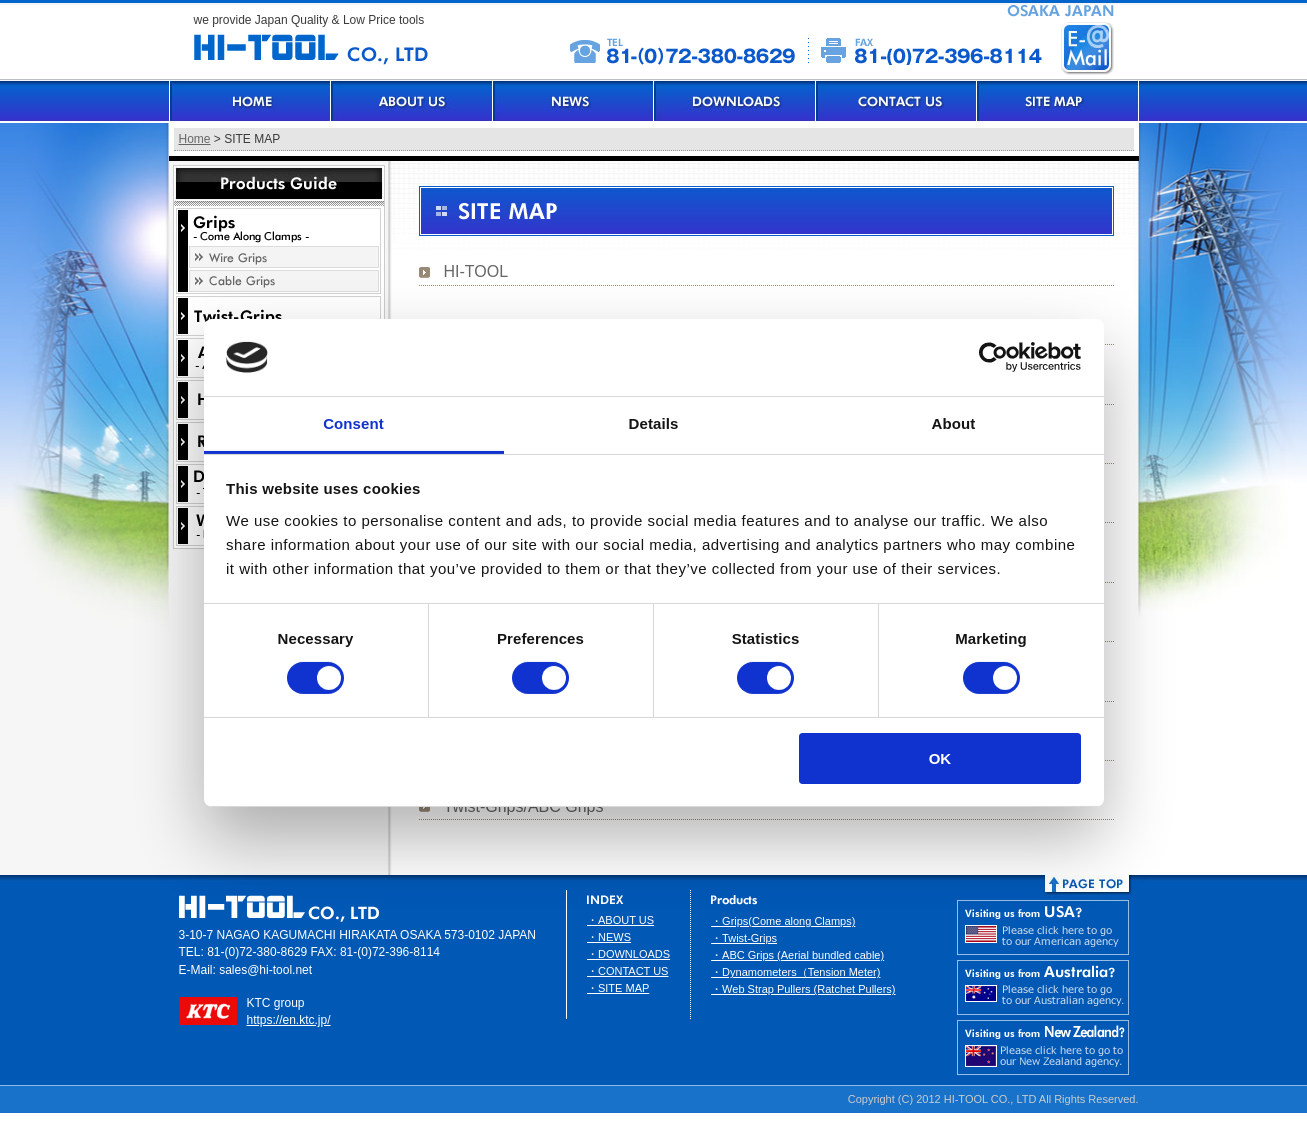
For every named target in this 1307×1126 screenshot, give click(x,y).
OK (940, 758)
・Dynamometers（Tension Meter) (795, 972)
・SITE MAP (618, 988)
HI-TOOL (476, 271)
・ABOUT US (620, 920)
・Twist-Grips (744, 938)
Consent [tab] (353, 423)
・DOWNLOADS (628, 954)
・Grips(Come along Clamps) (783, 921)
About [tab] (954, 423)
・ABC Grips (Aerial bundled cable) (797, 955)
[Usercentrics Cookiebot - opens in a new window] (993, 357)
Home (195, 139)
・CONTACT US (628, 971)
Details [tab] (654, 423)
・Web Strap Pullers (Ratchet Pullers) (803, 989)
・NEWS (609, 937)
